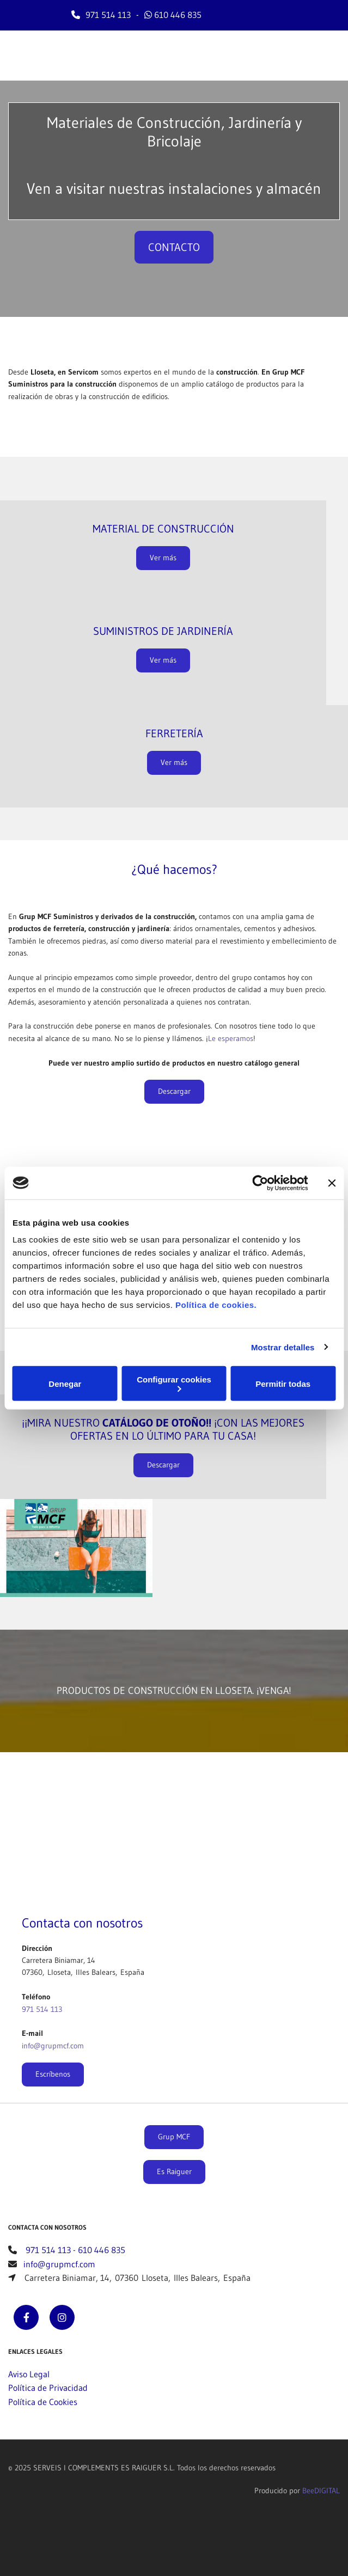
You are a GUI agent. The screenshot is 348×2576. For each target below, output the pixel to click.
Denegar (64, 1383)
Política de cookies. (216, 1305)
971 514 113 (108, 14)
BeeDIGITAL (321, 2490)
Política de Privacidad (48, 2387)
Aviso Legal (29, 2374)
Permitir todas (282, 1383)
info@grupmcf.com (53, 2046)
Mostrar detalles (283, 1346)
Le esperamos (230, 1038)
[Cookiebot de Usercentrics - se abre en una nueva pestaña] (260, 1182)
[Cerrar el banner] (331, 1182)
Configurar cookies (174, 1383)
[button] (174, 247)
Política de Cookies (42, 2401)
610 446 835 (178, 14)
